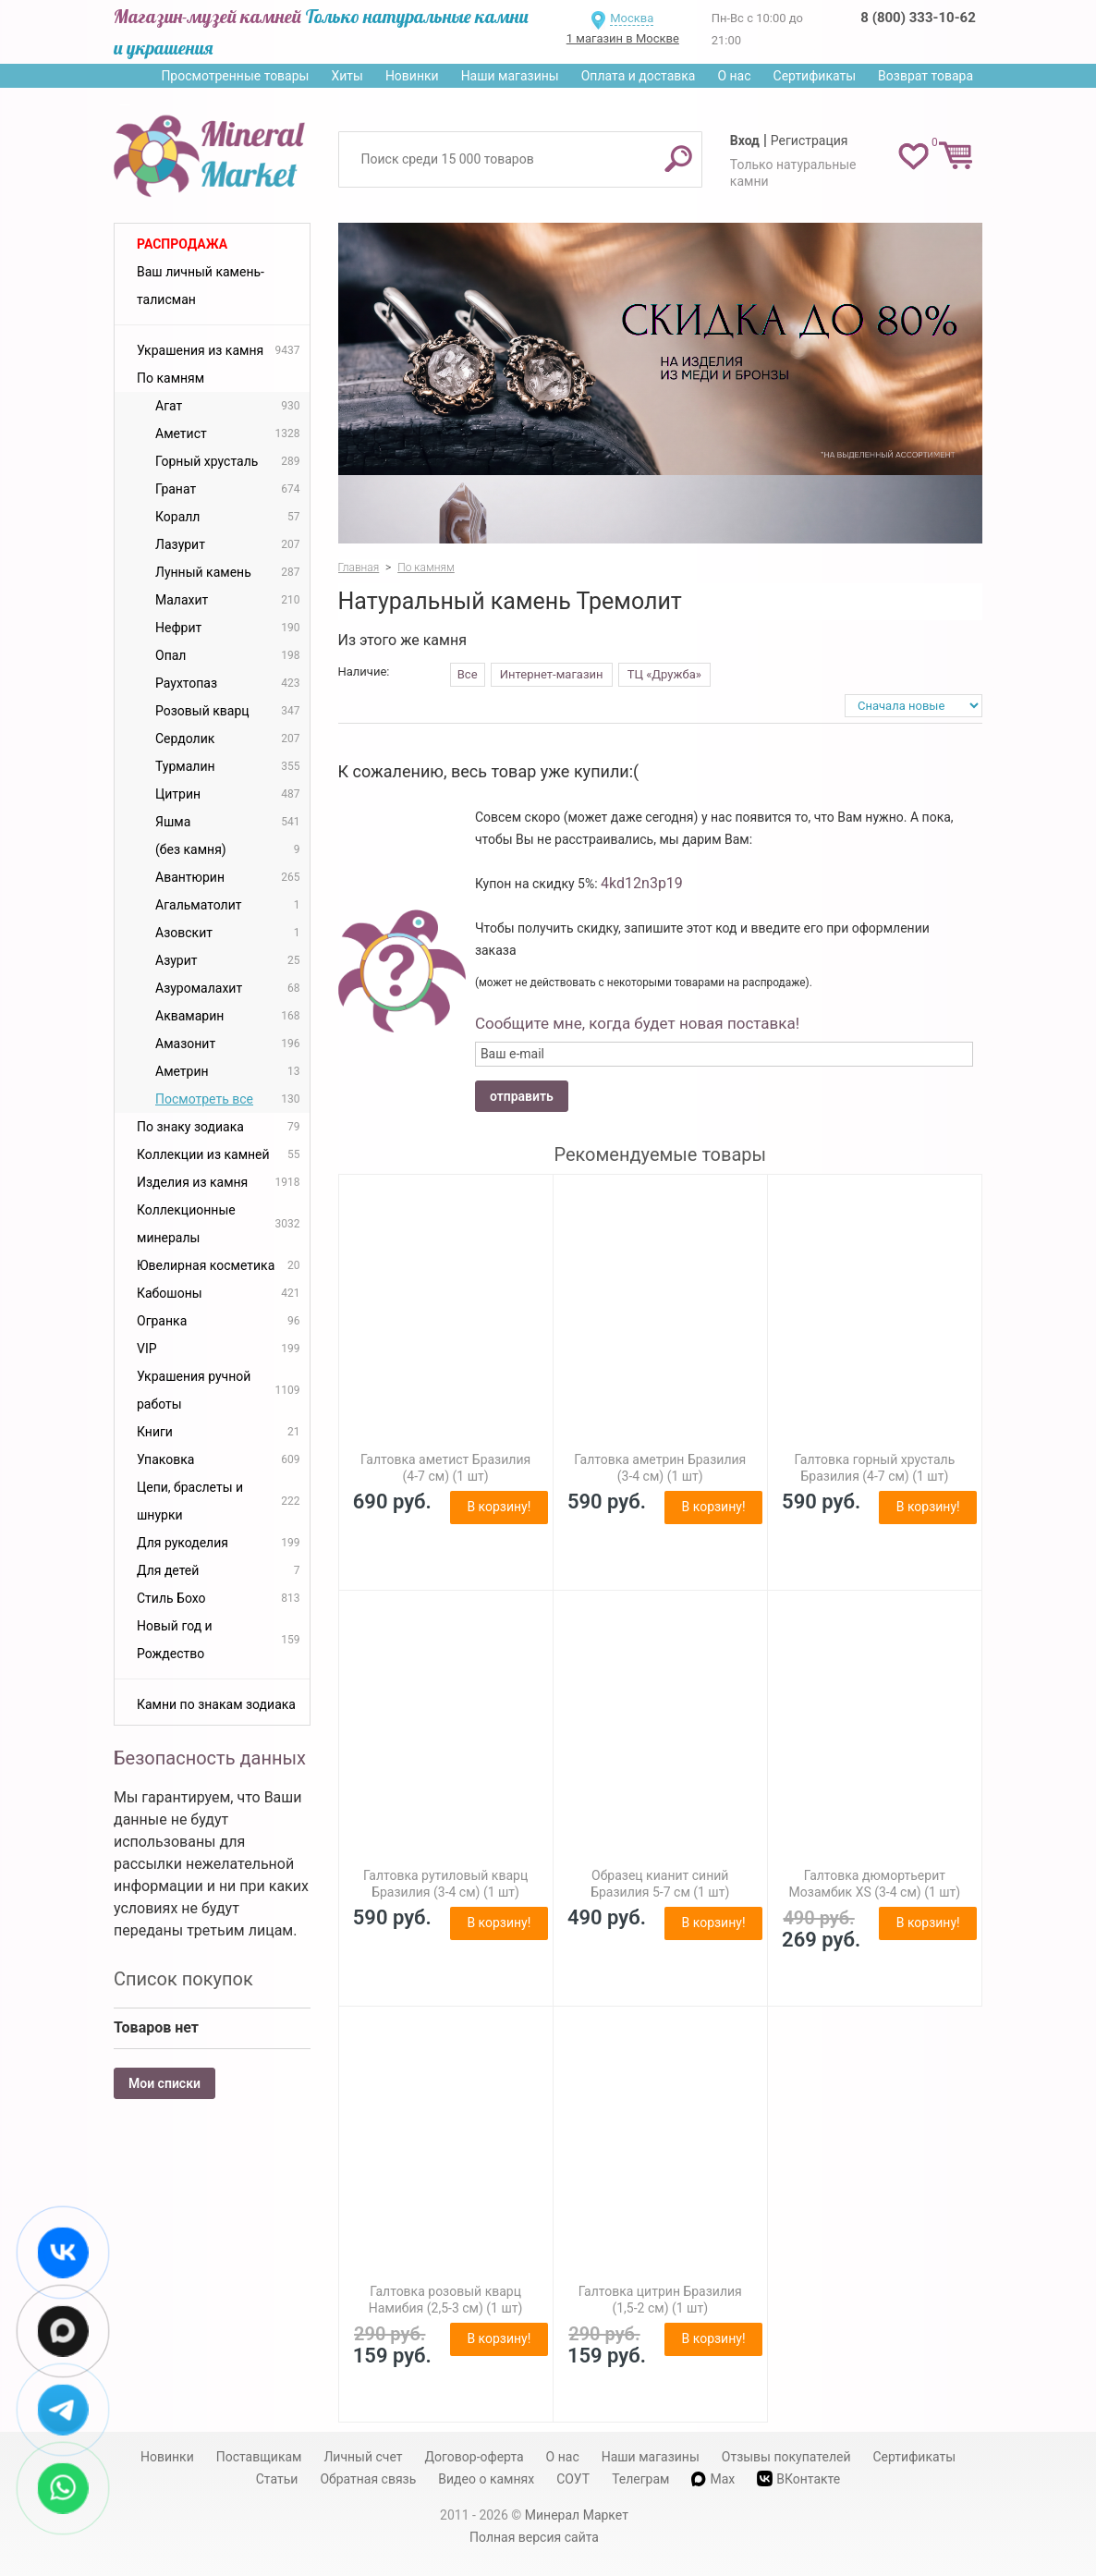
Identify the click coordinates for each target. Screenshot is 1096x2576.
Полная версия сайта (534, 2537)
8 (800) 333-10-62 (917, 17)
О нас (733, 75)
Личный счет (362, 2456)
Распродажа (182, 244)
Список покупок (183, 1979)
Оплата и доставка (638, 75)
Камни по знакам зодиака (216, 1704)
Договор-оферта (474, 2456)
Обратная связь (368, 2479)
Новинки (412, 75)
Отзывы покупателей (786, 2456)
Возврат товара (925, 75)
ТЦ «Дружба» (664, 674)
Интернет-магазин (551, 674)
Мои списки (164, 2083)
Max (713, 2479)
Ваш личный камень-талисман (200, 285)
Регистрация (809, 140)
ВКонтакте (798, 2478)
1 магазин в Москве (622, 38)
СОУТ (573, 2479)
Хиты (346, 75)
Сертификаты (815, 75)
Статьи (277, 2479)
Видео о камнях (486, 2479)
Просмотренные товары (235, 75)
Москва (631, 18)
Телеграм (640, 2479)
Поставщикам (259, 2456)
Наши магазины (510, 75)
